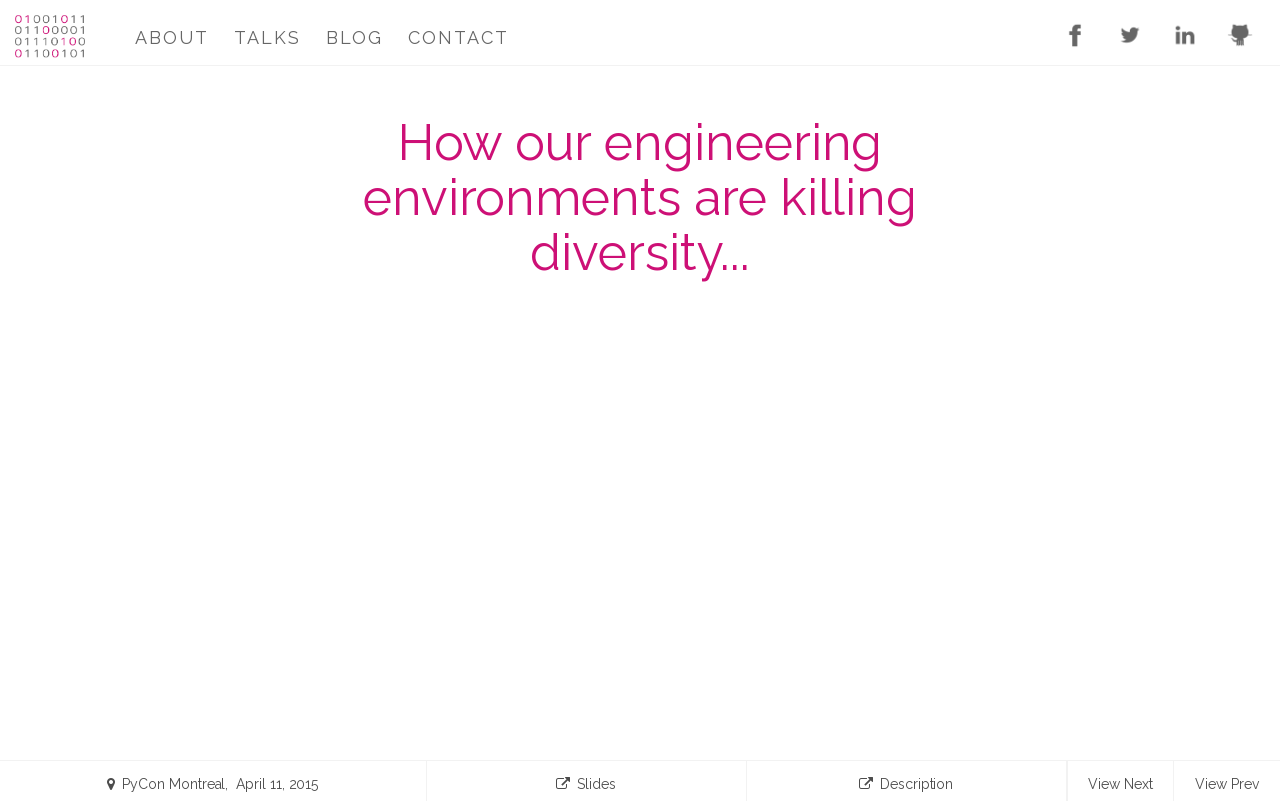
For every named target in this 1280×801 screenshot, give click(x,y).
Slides (586, 788)
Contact (458, 37)
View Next (1120, 784)
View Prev (1226, 784)
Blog (354, 37)
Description (906, 788)
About (172, 37)
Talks (267, 37)
